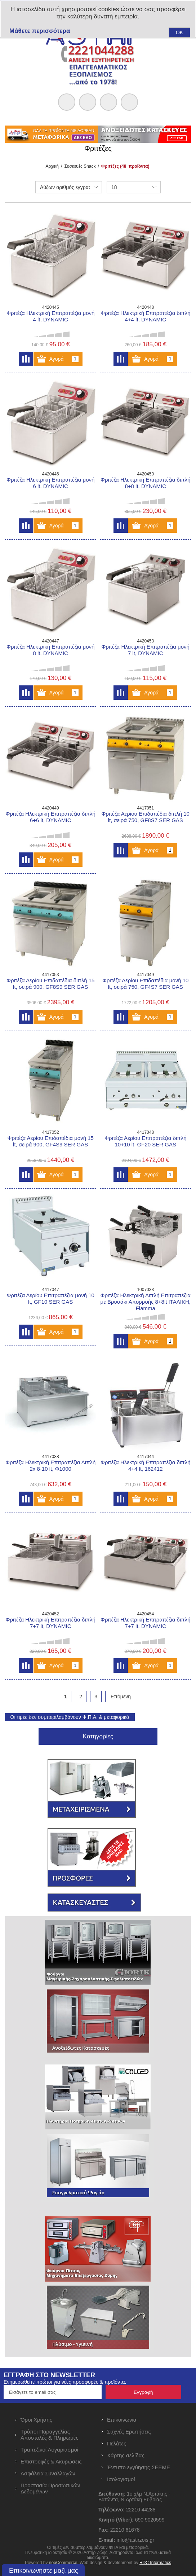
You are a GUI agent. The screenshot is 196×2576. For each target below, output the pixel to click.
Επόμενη (121, 1696)
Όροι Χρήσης (36, 2420)
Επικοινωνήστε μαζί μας (43, 2570)
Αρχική (52, 166)
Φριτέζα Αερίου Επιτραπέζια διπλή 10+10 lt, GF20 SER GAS (145, 1141)
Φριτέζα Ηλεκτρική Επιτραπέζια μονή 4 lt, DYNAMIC (50, 316)
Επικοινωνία (121, 2420)
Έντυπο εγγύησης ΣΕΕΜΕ (138, 2467)
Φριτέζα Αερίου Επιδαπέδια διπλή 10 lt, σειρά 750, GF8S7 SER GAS (146, 817)
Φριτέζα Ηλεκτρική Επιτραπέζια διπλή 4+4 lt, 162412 (145, 1465)
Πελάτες (116, 2443)
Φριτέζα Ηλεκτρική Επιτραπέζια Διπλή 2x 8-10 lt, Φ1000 (50, 1465)
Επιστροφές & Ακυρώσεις (51, 2461)
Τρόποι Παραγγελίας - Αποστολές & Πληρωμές (50, 2434)
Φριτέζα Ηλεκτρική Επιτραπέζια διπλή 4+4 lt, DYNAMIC (145, 316)
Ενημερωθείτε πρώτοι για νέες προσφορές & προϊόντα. (65, 2382)
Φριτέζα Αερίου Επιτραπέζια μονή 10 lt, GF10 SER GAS (50, 1298)
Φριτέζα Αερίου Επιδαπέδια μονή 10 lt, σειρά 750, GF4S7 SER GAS (145, 983)
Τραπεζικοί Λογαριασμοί (49, 2449)
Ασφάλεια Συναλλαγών (48, 2473)
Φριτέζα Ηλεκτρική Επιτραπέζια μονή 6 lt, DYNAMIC (50, 483)
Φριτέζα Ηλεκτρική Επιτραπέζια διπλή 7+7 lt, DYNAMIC (50, 1622)
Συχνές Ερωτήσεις (129, 2431)
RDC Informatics (155, 2562)
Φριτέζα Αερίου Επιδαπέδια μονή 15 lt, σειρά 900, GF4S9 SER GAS (51, 1141)
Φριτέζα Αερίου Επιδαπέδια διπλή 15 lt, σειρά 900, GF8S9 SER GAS (50, 983)
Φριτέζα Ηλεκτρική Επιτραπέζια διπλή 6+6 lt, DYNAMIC (50, 817)
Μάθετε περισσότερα (39, 30)
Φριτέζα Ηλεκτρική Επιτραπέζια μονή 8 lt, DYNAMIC (50, 650)
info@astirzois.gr (135, 2540)
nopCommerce (63, 2562)
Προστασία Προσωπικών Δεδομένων (50, 2488)
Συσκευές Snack (79, 166)
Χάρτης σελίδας (125, 2455)
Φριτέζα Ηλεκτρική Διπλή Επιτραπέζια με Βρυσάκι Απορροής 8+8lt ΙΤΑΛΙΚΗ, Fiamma (146, 1301)
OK (179, 32)
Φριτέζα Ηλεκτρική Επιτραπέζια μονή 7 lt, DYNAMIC (146, 650)
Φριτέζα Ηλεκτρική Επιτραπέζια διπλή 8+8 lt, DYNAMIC (145, 483)
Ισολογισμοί (121, 2479)
